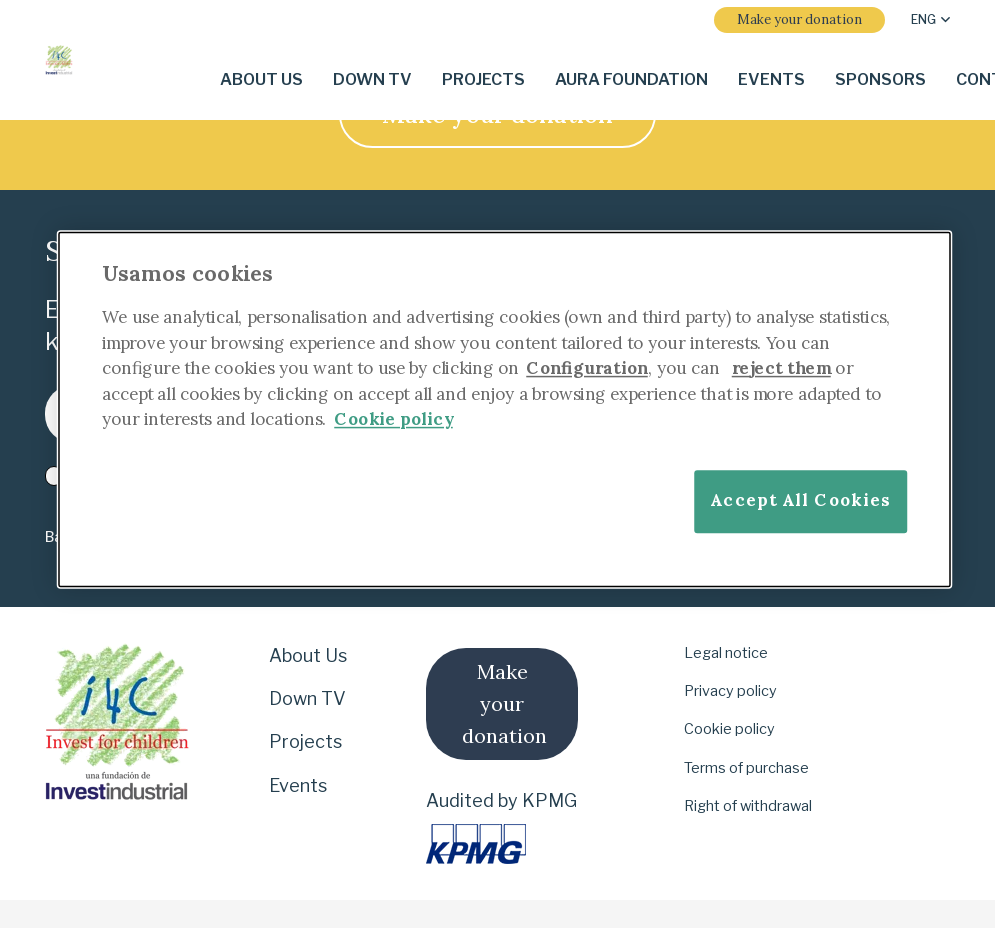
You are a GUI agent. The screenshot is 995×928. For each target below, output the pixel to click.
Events (298, 785)
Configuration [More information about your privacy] (587, 367)
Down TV (307, 698)
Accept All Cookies (800, 499)
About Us (308, 655)
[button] (930, 20)
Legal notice (726, 653)
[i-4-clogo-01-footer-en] (59, 60)
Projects (305, 741)
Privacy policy (730, 691)
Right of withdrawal (748, 806)
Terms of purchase (746, 768)
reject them (781, 367)
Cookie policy (729, 729)
